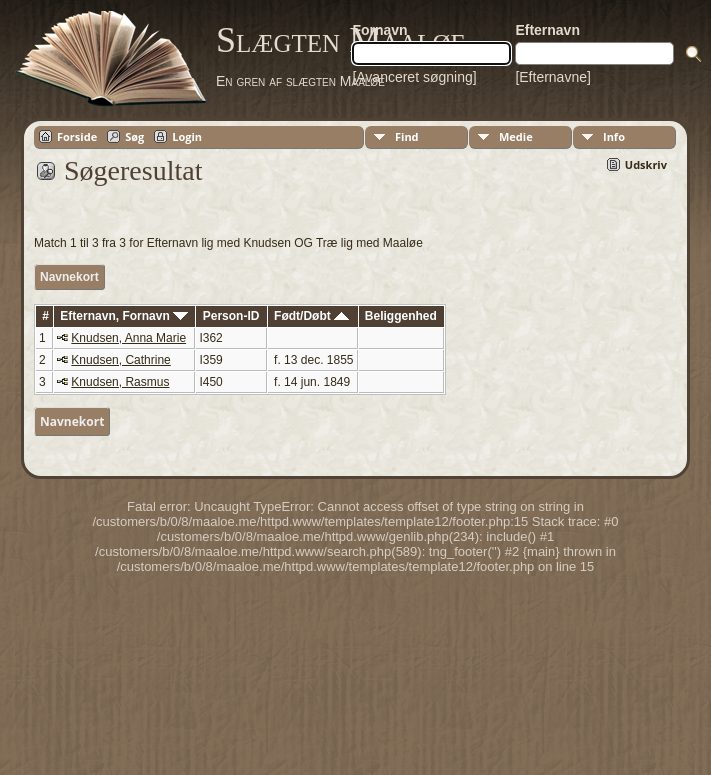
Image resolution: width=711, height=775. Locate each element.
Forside (77, 136)
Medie (516, 136)
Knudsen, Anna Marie (128, 338)
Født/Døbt (311, 316)
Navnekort (69, 277)
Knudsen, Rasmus (120, 382)
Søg (134, 136)
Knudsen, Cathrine (120, 360)
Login (187, 136)
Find (407, 136)
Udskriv (646, 164)
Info (614, 136)
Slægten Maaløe (341, 40)
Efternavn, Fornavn (124, 316)
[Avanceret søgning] (414, 77)
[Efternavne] (553, 77)
